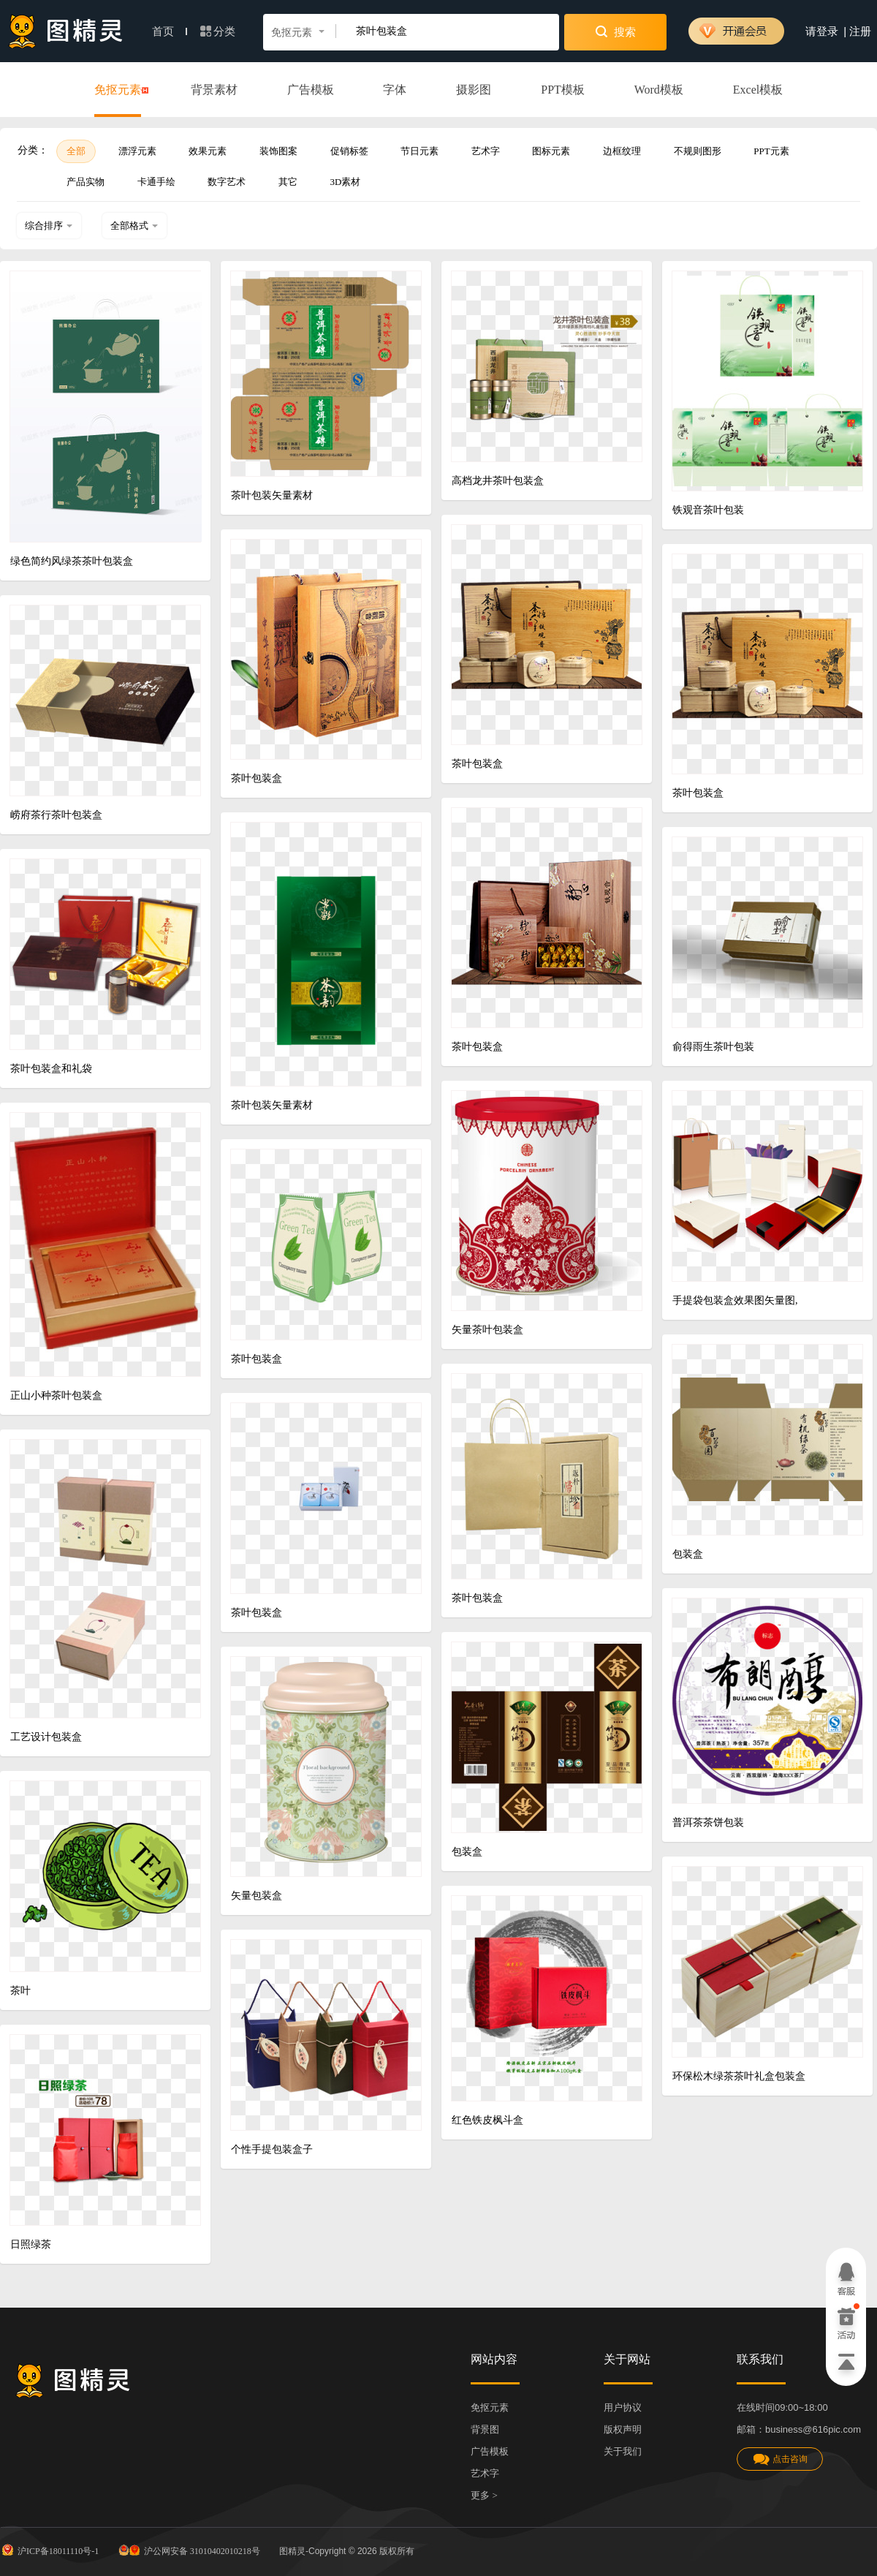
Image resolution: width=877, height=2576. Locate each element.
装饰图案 (278, 151)
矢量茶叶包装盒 (487, 1329)
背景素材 (214, 89)
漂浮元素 (137, 151)
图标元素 (551, 151)
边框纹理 (622, 151)
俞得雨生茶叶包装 (713, 1046)
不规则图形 (697, 151)
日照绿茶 (30, 2244)
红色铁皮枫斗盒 (487, 2120)
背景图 (485, 2429)
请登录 (821, 31)
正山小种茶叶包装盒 (56, 1395)
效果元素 (208, 151)
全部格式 (134, 225)
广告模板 (310, 89)
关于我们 (623, 2451)
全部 (76, 151)
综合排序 (49, 225)
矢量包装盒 (256, 1895)
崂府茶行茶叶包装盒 (56, 814)
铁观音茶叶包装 (708, 510)
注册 (860, 31)
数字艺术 (227, 181)
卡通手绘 (156, 181)
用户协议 (623, 2407)
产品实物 (86, 181)
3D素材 (345, 181)
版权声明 (623, 2429)
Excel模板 (758, 89)
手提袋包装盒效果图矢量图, (735, 1300)
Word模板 (658, 89)
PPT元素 (771, 151)
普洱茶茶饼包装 (708, 1822)
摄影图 (473, 89)
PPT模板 (563, 89)
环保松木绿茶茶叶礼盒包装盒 (738, 2076)
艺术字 (485, 151)
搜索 (616, 31)
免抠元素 (117, 90)
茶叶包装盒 (477, 763)
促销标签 (349, 151)
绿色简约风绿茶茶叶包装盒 (71, 561)
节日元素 (419, 151)
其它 (287, 181)
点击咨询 (780, 2459)
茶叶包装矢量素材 (272, 495)
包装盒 (687, 1554)
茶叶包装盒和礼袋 (51, 1068)
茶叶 (20, 1990)
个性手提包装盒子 (272, 2149)
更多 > (484, 2495)
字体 (394, 89)
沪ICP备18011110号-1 (49, 2549)
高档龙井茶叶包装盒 (498, 480)
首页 (169, 31)
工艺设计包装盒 (46, 1736)
